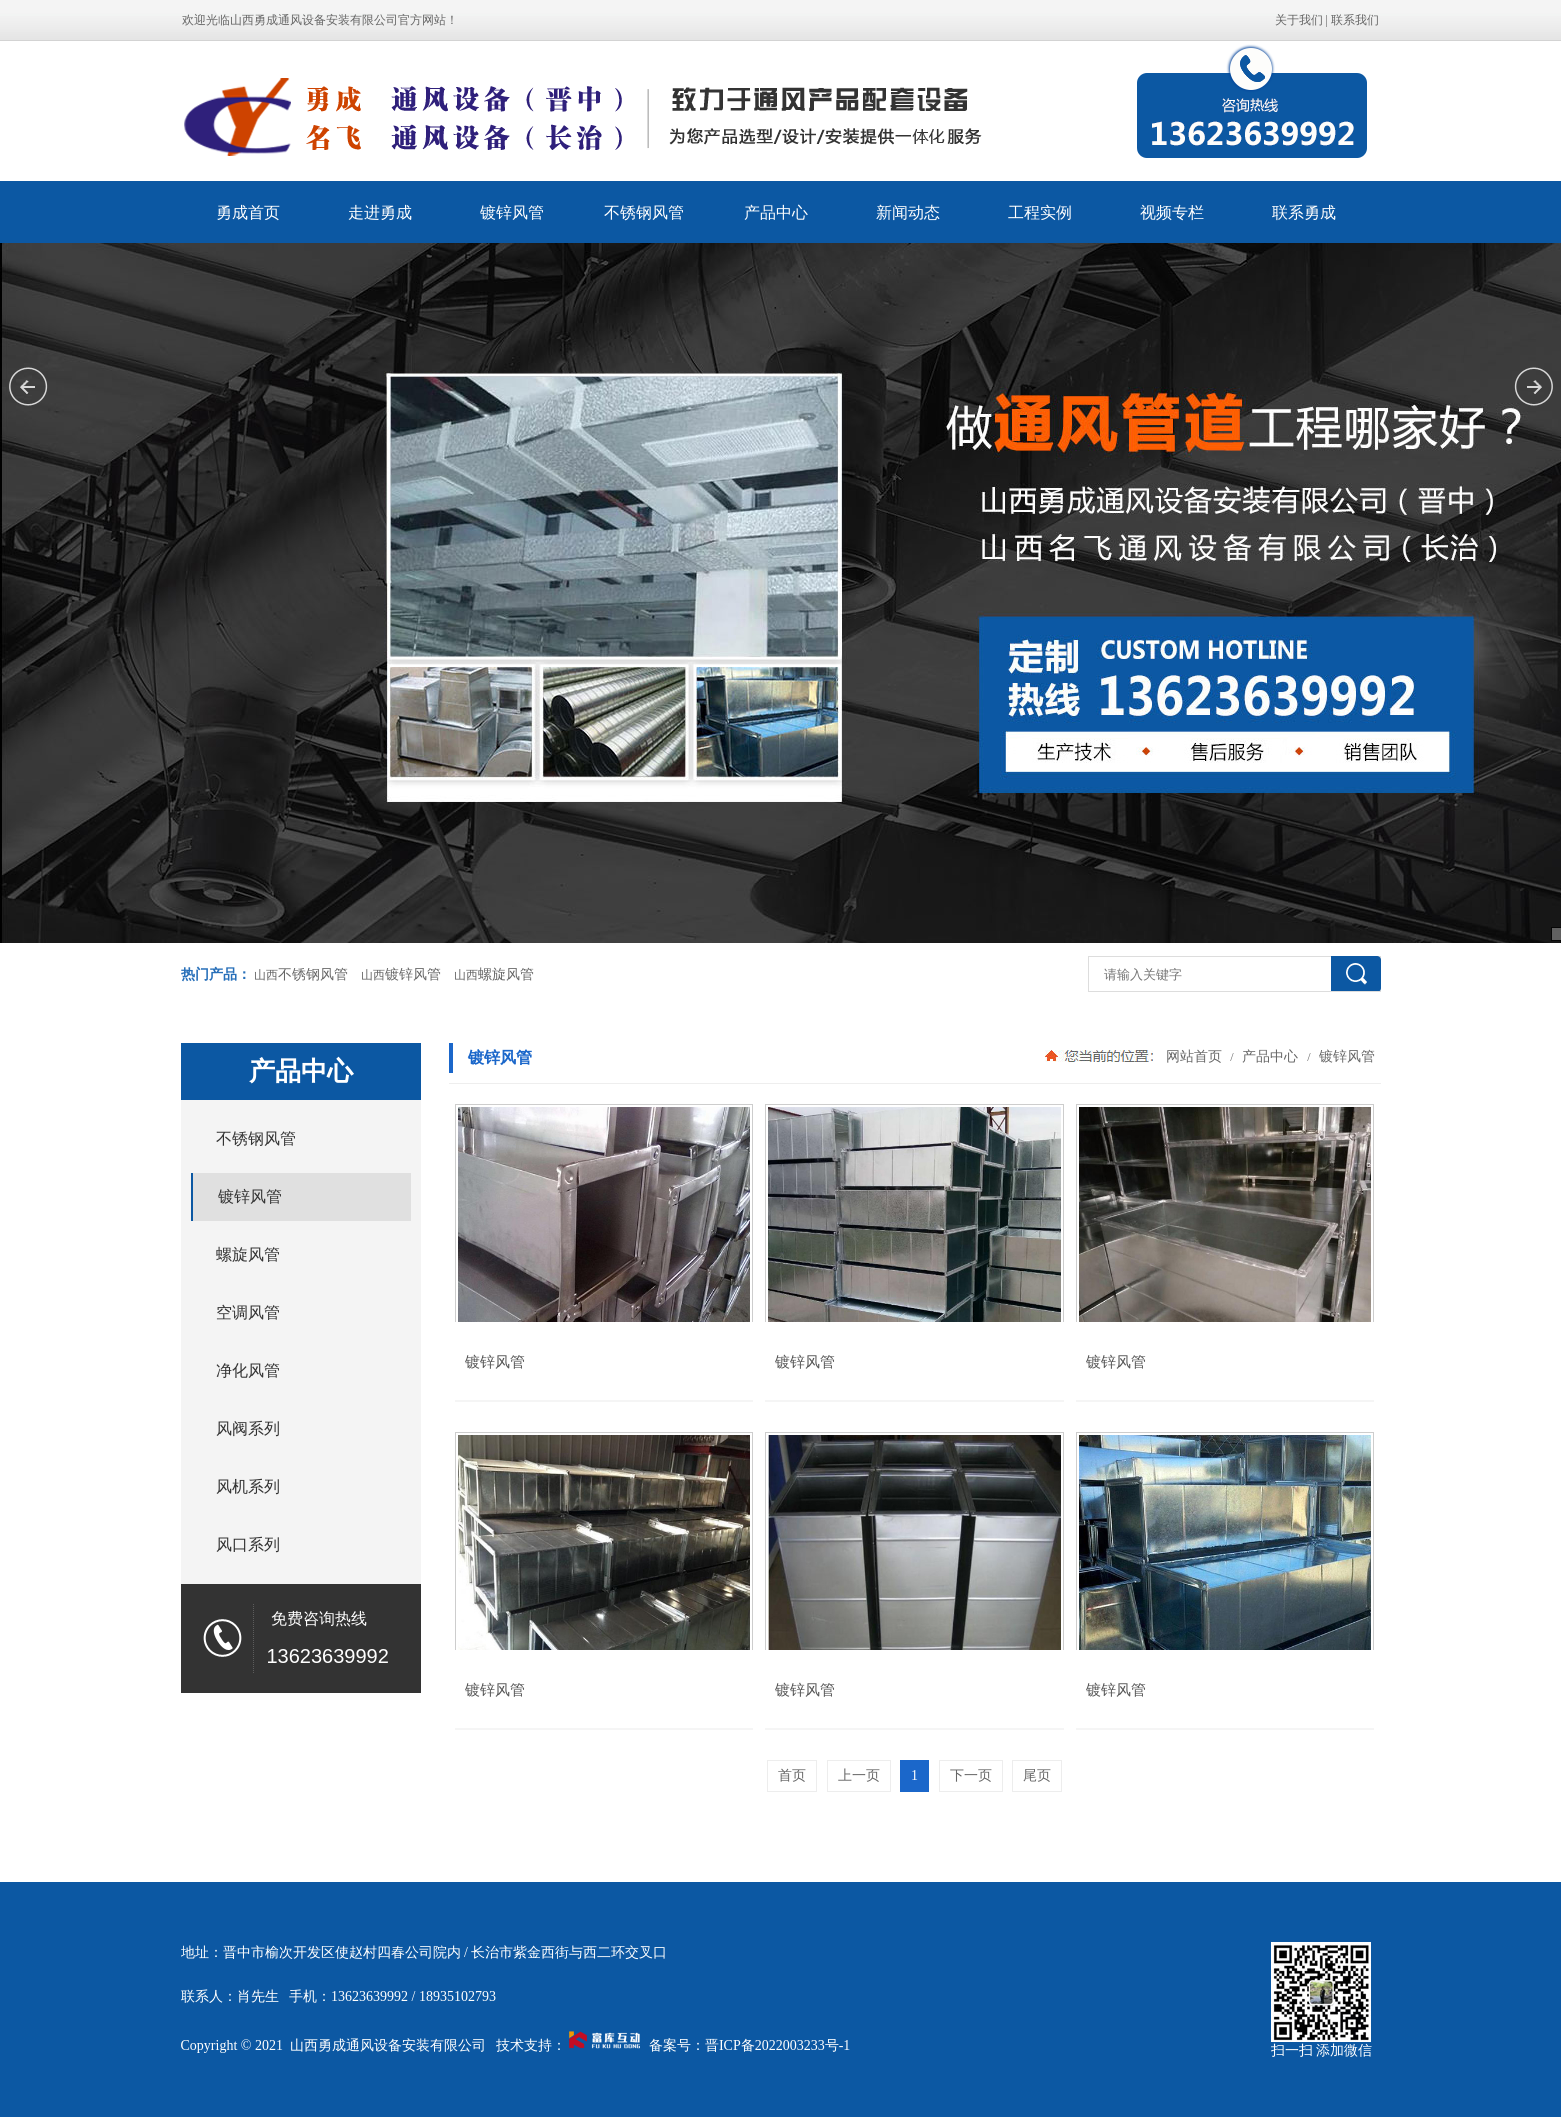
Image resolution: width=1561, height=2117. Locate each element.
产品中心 (776, 212)
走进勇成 (380, 212)
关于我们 (1299, 20)
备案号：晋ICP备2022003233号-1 (749, 2045)
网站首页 (1194, 1056)
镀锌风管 (512, 212)
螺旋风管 (506, 974)
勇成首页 (248, 212)
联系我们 (1355, 20)
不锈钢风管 (644, 212)
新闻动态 (908, 212)
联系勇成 (1304, 212)
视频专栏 (1172, 212)
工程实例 (1040, 212)
